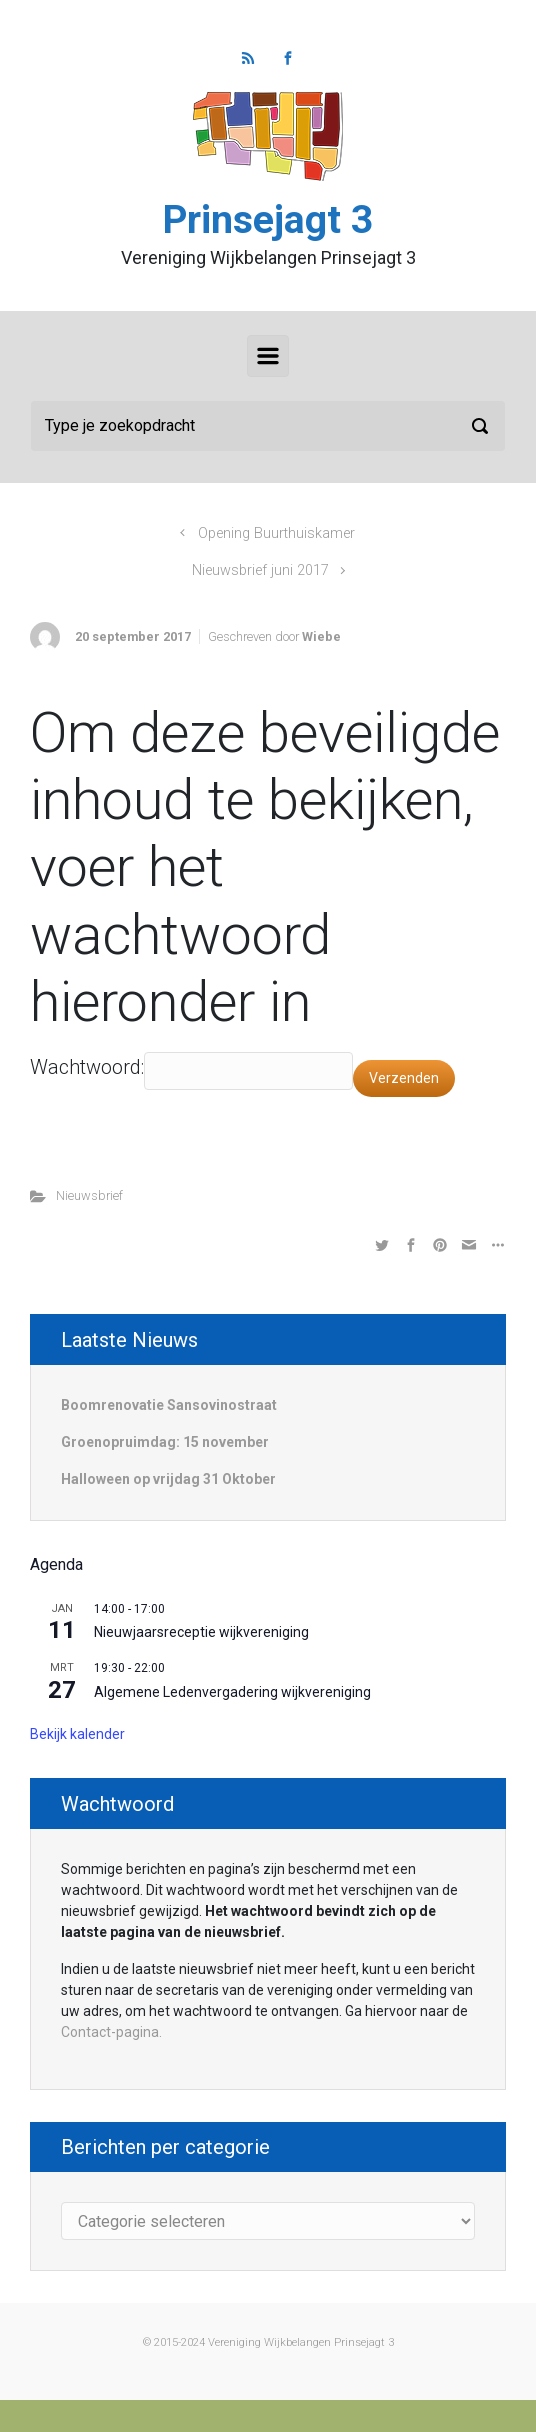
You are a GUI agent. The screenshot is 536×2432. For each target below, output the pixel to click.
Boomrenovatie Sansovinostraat (169, 1405)
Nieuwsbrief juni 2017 (260, 570)
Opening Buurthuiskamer (276, 533)
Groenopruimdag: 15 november (165, 1442)
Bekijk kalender (77, 1734)
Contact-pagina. (111, 2032)
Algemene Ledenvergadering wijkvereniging (232, 1692)
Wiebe (321, 636)
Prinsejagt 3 (268, 220)
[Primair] (268, 356)
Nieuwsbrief (89, 1195)
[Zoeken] (268, 426)
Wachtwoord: (87, 1067)
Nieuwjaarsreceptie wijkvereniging (201, 1632)
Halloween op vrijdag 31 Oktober (168, 1479)
